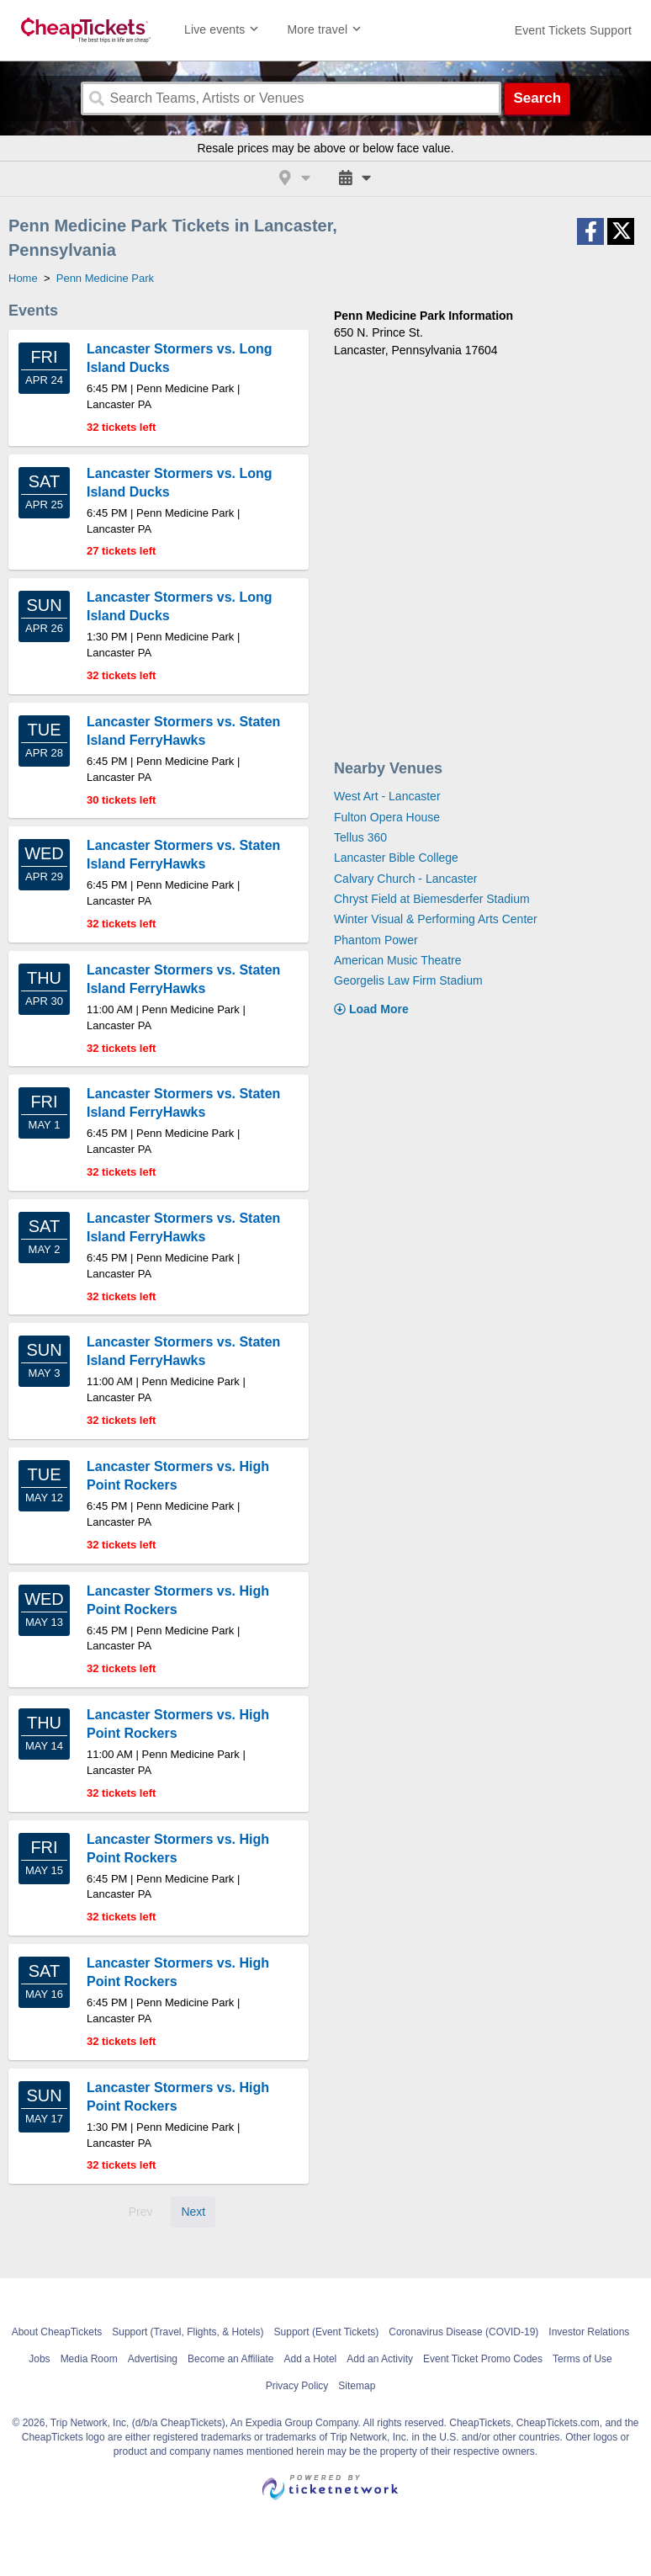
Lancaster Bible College (396, 857)
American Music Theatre (397, 960)
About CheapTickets (57, 2332)
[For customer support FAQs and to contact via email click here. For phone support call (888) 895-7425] (573, 30)
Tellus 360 (360, 837)
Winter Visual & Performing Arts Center (435, 919)
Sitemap (356, 2386)
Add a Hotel (310, 2359)
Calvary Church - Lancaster (405, 878)
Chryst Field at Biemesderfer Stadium (432, 899)
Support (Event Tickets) (326, 2332)
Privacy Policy (297, 2386)
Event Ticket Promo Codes (482, 2359)
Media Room (89, 2359)
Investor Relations (588, 2332)
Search (537, 98)
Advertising (152, 2359)
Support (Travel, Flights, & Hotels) (187, 2332)
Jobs (39, 2359)
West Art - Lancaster (387, 796)
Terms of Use (582, 2359)
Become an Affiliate (231, 2359)
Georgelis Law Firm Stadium (408, 980)
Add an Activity (380, 2359)
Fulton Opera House (387, 817)
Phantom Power (376, 940)
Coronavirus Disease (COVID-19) (463, 2332)
